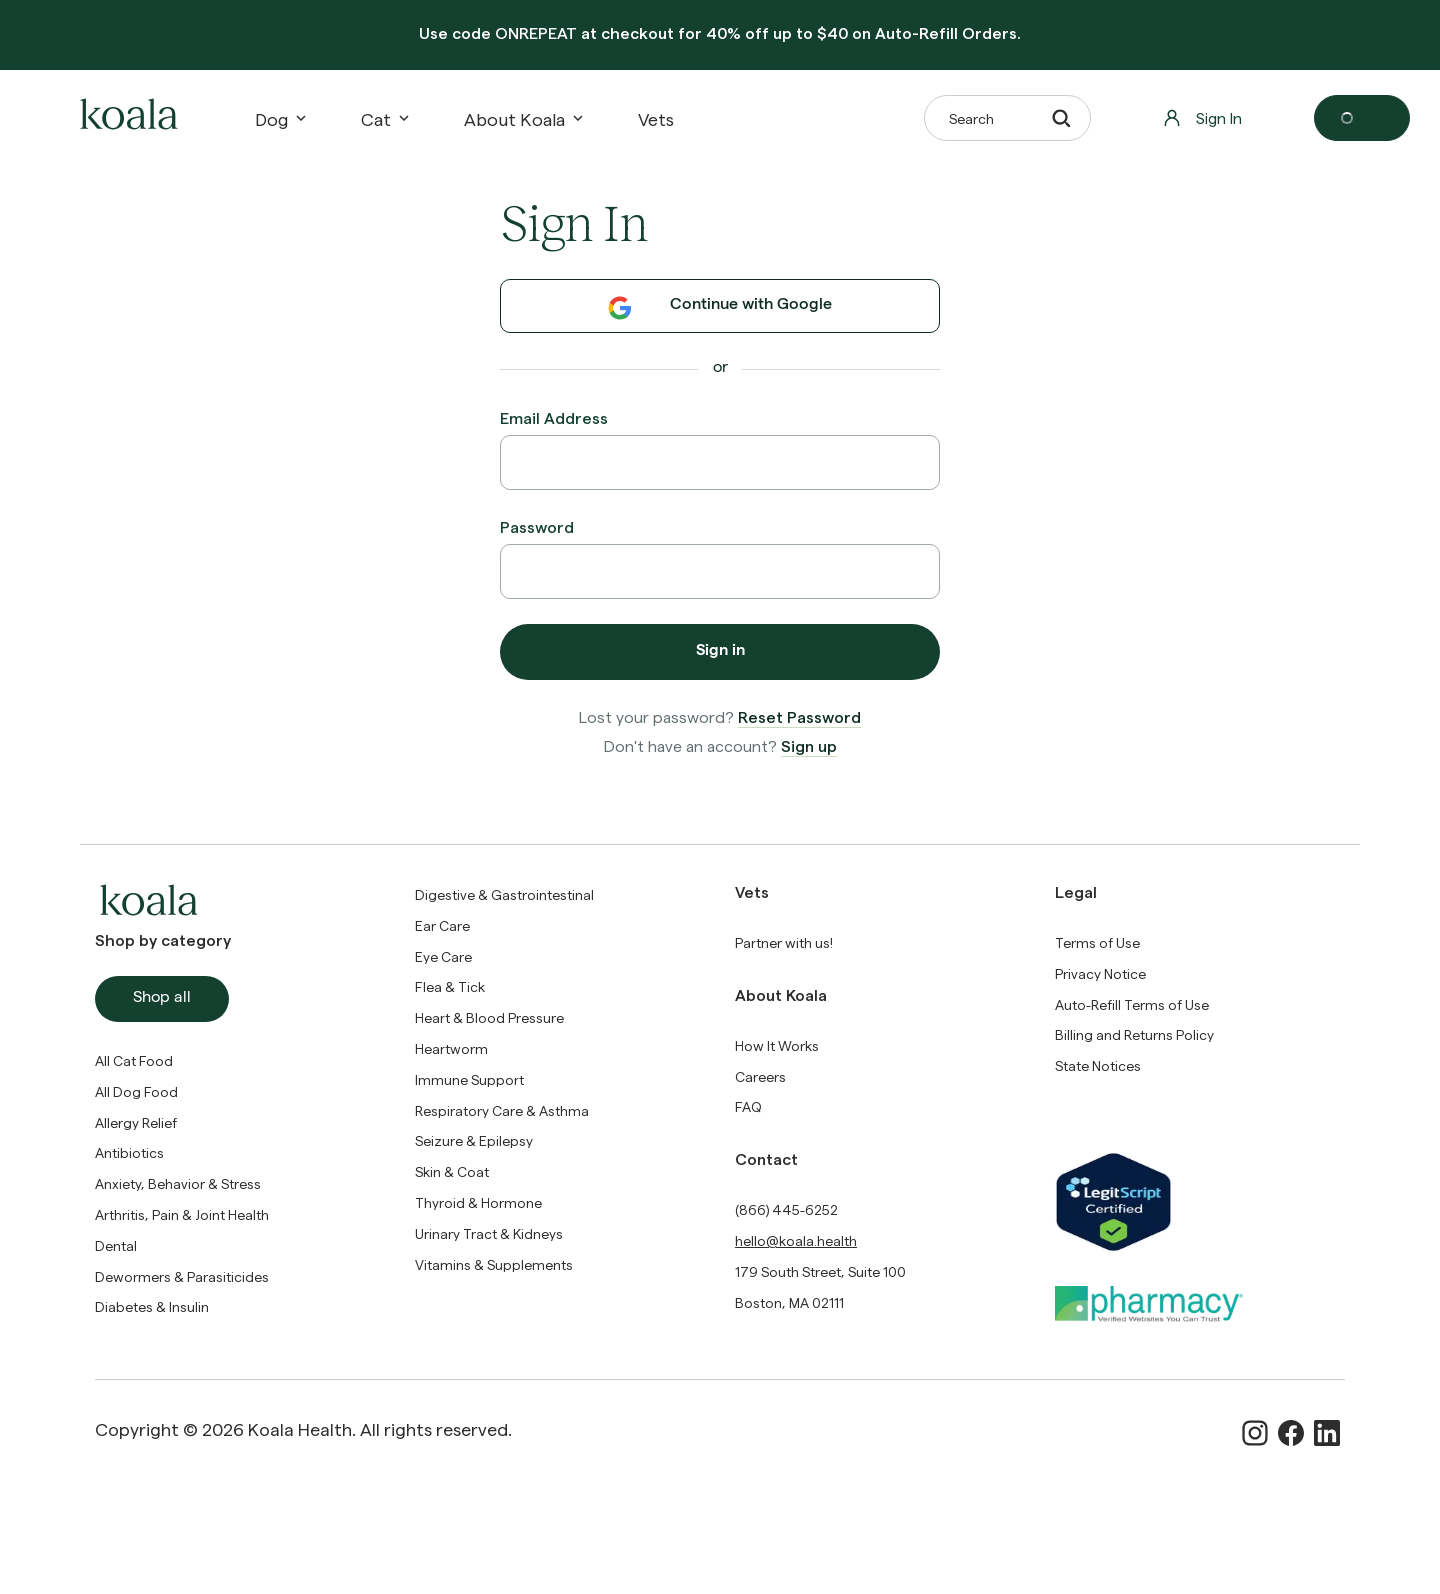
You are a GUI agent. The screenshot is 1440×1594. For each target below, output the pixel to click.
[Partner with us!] (784, 942)
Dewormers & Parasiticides (182, 1276)
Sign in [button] (720, 652)
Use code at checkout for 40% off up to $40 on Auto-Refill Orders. (720, 32)
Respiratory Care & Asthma (502, 1110)
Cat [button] (384, 118)
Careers (760, 1076)
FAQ (748, 1106)
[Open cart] (1362, 118)
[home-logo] (126, 118)
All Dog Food (136, 1091)
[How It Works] (777, 1045)
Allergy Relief (136, 1122)
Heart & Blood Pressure (489, 1017)
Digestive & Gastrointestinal (504, 894)
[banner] (720, 35)
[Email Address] (720, 462)
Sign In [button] (1202, 117)
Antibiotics (129, 1152)
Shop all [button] (162, 999)
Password (537, 526)
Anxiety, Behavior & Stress (178, 1183)
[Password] (720, 571)
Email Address (554, 417)
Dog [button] (279, 118)
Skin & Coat (452, 1171)
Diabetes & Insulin (152, 1306)
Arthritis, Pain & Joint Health (182, 1214)
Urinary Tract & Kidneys (489, 1233)
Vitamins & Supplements (494, 1264)
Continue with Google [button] (720, 308)
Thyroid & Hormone (478, 1202)
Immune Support (469, 1079)
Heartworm (451, 1048)
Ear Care (442, 925)
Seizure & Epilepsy (474, 1140)
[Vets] (656, 118)
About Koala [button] (522, 118)
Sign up (809, 745)
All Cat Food (134, 1060)
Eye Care (443, 956)
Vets (656, 118)
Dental (116, 1245)
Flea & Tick (450, 986)
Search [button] (1009, 118)
